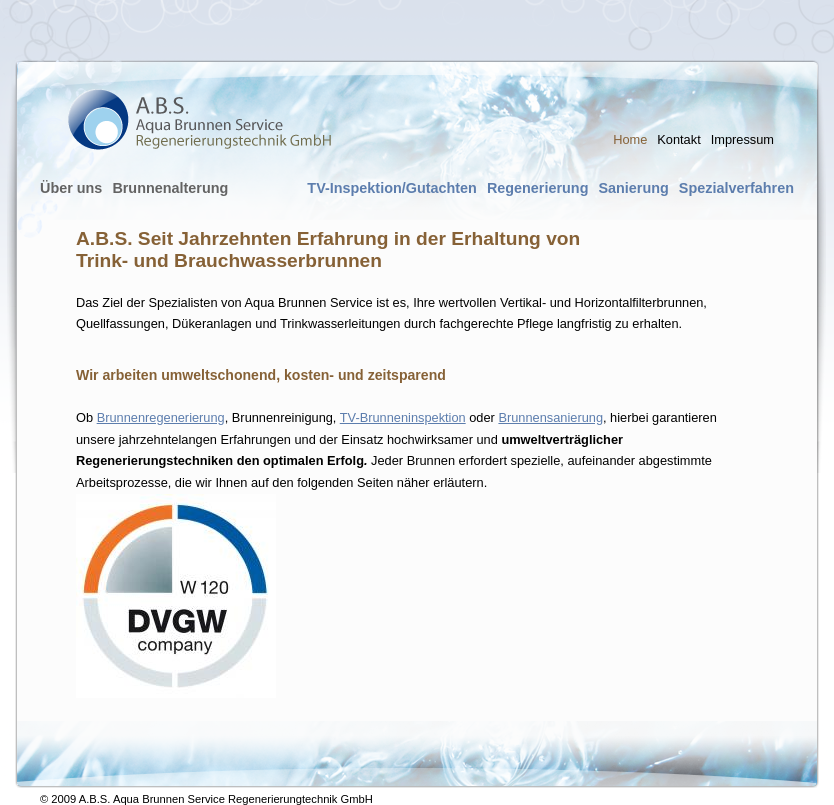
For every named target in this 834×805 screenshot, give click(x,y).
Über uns (71, 188)
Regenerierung (538, 188)
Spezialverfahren (736, 188)
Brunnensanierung (550, 417)
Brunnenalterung (170, 188)
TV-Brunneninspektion (403, 417)
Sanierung (633, 188)
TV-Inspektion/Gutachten (392, 188)
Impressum (742, 139)
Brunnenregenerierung (161, 417)
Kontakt (678, 139)
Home (630, 139)
